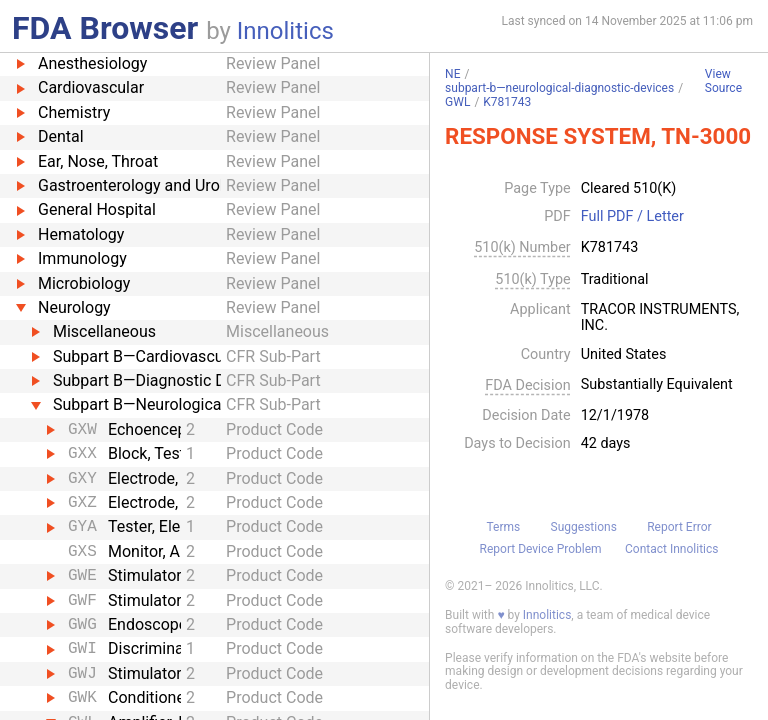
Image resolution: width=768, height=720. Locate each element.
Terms (503, 527)
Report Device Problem (541, 549)
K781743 (507, 102)
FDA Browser (105, 28)
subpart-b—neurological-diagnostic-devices (559, 88)
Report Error (679, 527)
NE (452, 74)
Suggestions (584, 527)
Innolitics (285, 31)
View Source (723, 81)
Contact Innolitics (671, 549)
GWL (457, 102)
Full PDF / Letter (632, 217)
